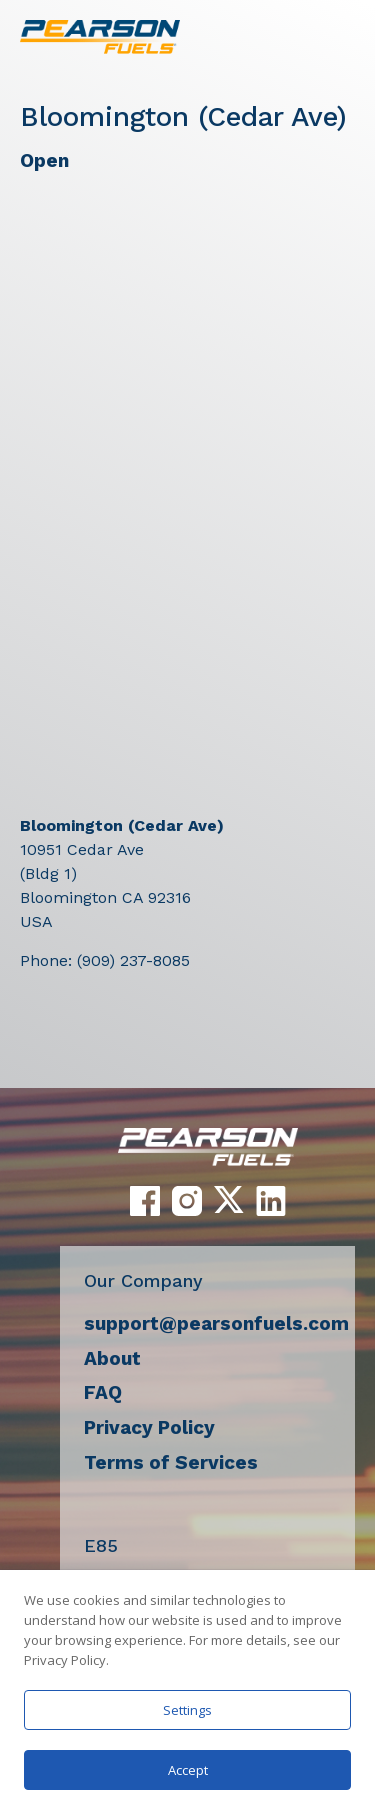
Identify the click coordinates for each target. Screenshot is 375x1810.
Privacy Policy (149, 1427)
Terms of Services (171, 1462)
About (112, 1358)
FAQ (103, 1392)
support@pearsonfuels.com (216, 1323)
